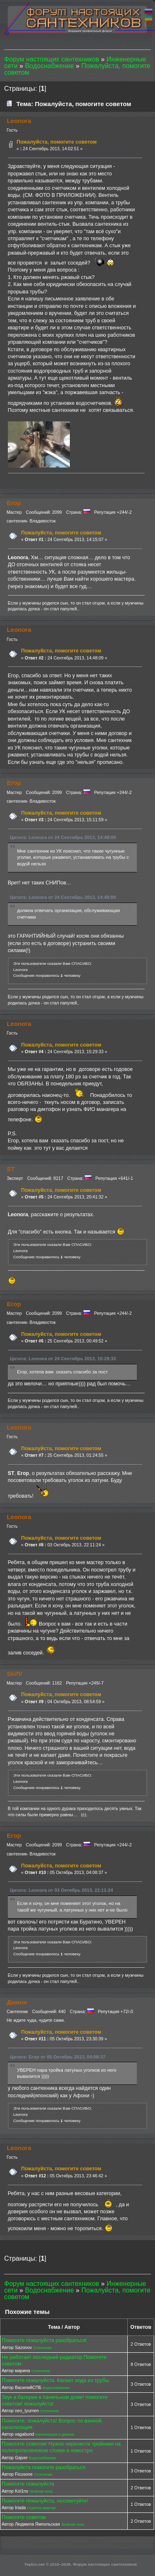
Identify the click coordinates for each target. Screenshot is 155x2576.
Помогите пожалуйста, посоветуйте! (45, 2501)
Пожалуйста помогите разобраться (44, 2467)
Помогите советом (23, 2517)
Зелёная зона (40, 2491)
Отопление (42, 2348)
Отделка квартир (41, 2508)
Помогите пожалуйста (28, 2484)
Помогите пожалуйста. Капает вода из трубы (55, 2380)
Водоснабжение (56, 2388)
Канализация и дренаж (54, 2434)
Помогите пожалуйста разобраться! (44, 2340)
